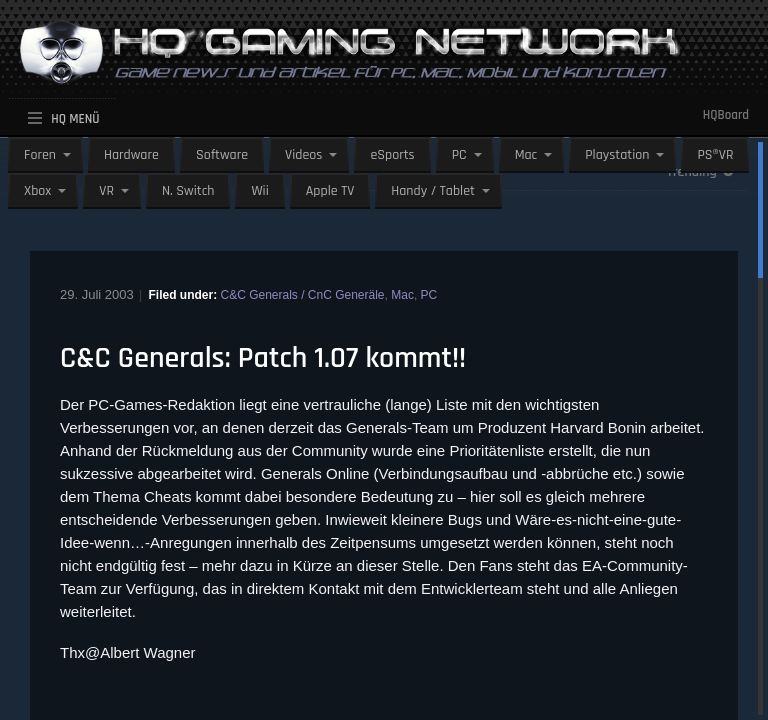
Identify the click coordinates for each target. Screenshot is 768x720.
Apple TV (330, 191)
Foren (40, 155)
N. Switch (188, 191)
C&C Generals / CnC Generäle (302, 295)
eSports (392, 155)
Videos (303, 155)
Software (222, 155)
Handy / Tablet (433, 191)
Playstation (617, 155)
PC (459, 155)
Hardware (131, 155)
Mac (526, 155)
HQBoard (726, 115)
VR (106, 191)
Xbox (37, 191)
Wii (259, 191)
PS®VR (715, 155)
